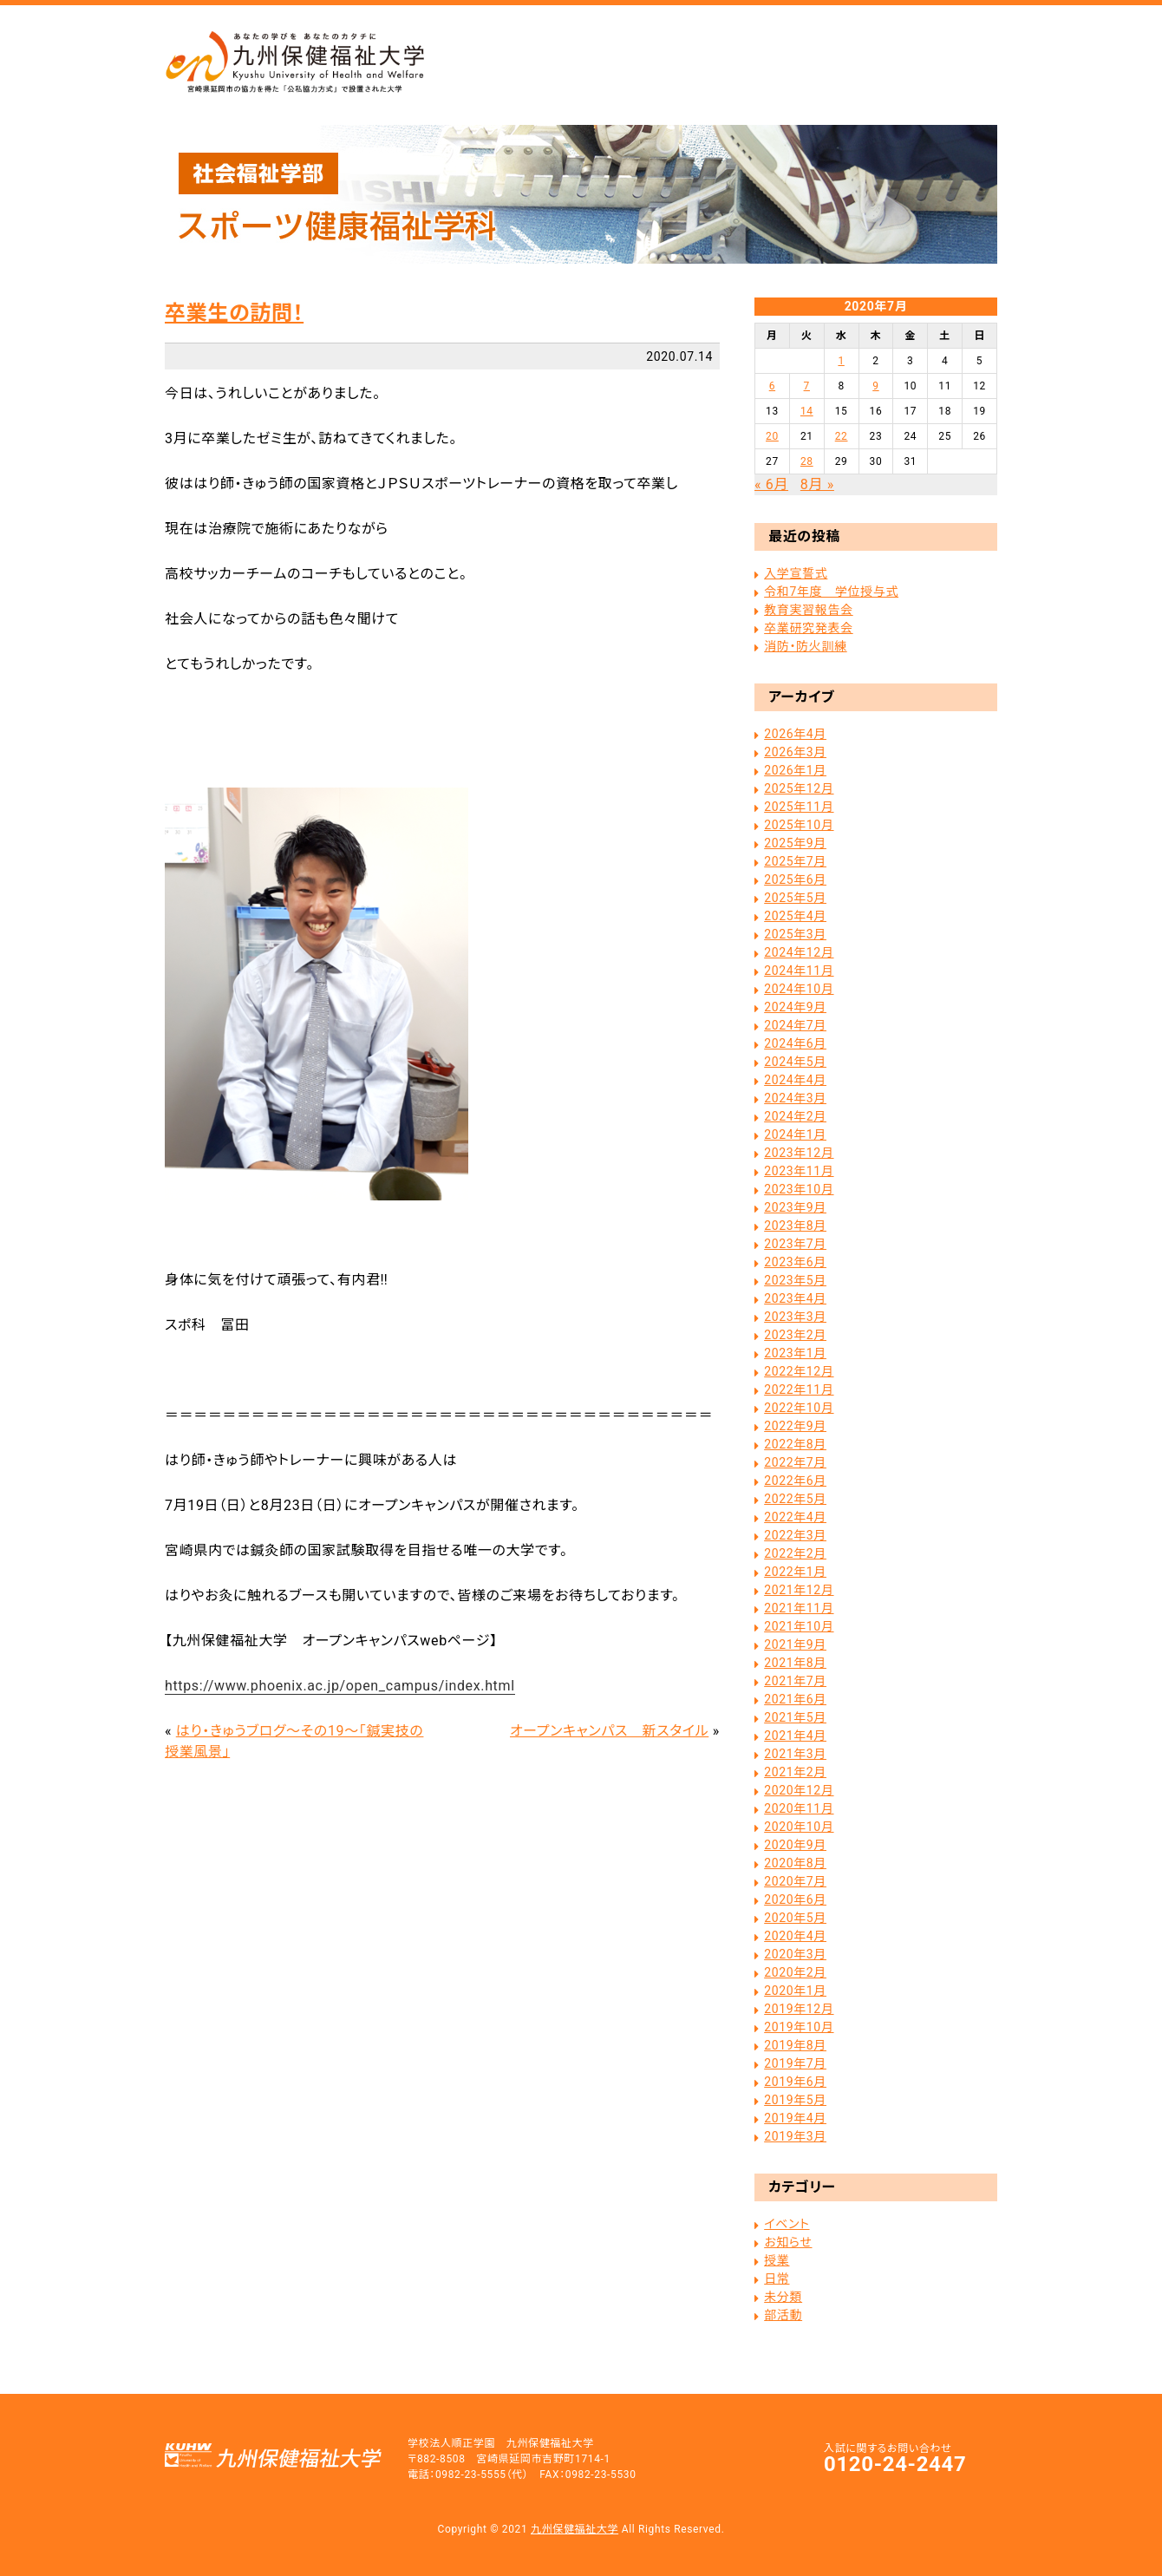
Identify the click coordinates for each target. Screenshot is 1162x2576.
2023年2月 (795, 1335)
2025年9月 (795, 843)
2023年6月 (795, 1262)
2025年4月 (795, 916)
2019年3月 (795, 2136)
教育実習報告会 (808, 610)
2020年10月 (798, 1827)
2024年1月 (795, 1134)
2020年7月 (795, 1881)
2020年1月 (795, 1990)
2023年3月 (795, 1317)
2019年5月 (795, 2100)
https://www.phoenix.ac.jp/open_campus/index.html (340, 1685)
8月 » (817, 484)
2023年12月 (798, 1153)
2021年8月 (795, 1663)
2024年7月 (795, 1025)
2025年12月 (798, 788)
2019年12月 (798, 2009)
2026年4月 (795, 734)
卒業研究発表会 (808, 628)
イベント (786, 2224)
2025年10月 (798, 825)
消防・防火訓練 (805, 646)
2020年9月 (795, 1845)
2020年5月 (795, 1918)
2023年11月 (798, 1171)
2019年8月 (795, 2045)
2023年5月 (795, 1280)
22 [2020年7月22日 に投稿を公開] (841, 436)
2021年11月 (798, 1608)
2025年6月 (795, 879)
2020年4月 (795, 1936)
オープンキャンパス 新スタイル (609, 1731)
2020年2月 (795, 1972)
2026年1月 (795, 770)
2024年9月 (795, 1007)
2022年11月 (798, 1389)
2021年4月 (795, 1735)
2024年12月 (798, 952)
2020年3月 (795, 1954)
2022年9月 (795, 1426)
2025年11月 (798, 807)
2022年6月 (795, 1480)
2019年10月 (798, 2027)
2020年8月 (795, 1863)
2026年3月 (795, 752)
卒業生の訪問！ (234, 313)
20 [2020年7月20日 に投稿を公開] (772, 436)
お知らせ (788, 2242)
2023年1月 (795, 1353)
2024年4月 (795, 1080)
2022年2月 (795, 1553)
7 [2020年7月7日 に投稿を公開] (807, 386)
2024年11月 (798, 970)
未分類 (783, 2297)
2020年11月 (798, 1808)
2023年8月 (795, 1225)
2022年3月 (795, 1535)
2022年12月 (798, 1371)
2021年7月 (795, 1681)
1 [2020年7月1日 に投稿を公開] (841, 361)
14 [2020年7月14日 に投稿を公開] (806, 411)
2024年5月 (795, 1062)
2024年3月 (795, 1098)
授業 (776, 2260)
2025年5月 (795, 898)
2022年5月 (795, 1499)
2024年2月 (795, 1116)
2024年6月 (795, 1043)
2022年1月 (795, 1572)
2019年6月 (795, 2082)
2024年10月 (798, 989)
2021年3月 (795, 1754)
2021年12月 (798, 1590)
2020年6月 (795, 1899)
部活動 (783, 2315)
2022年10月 (798, 1408)
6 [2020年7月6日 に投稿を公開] (772, 386)
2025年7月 (795, 861)
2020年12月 (798, 1790)
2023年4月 (795, 1298)
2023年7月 (795, 1244)
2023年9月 (795, 1207)
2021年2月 (795, 1772)
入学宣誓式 (795, 573)
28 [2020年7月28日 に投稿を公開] (806, 461)
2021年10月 (798, 1626)
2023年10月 (798, 1189)
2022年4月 (795, 1517)
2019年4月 (795, 2118)
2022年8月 (795, 1444)
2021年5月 (795, 1717)
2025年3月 (795, 934)
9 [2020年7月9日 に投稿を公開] (875, 386)
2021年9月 (795, 1644)
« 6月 (771, 484)
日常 (776, 2278)
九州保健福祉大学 (574, 2529)
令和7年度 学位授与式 (831, 591)
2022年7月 (795, 1462)
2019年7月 (795, 2063)
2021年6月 (795, 1699)
